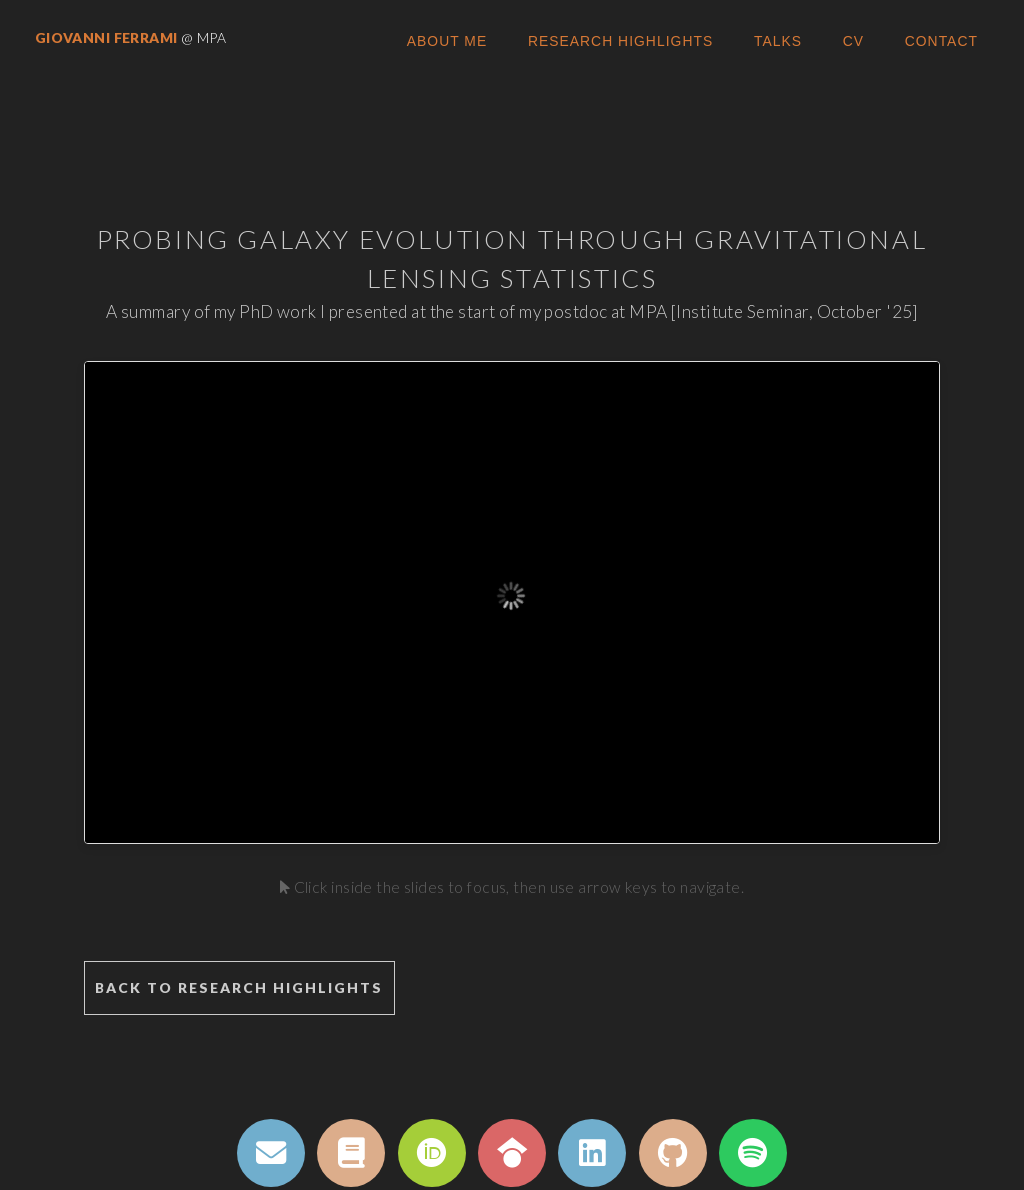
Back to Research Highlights (239, 987)
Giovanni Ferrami (108, 37)
